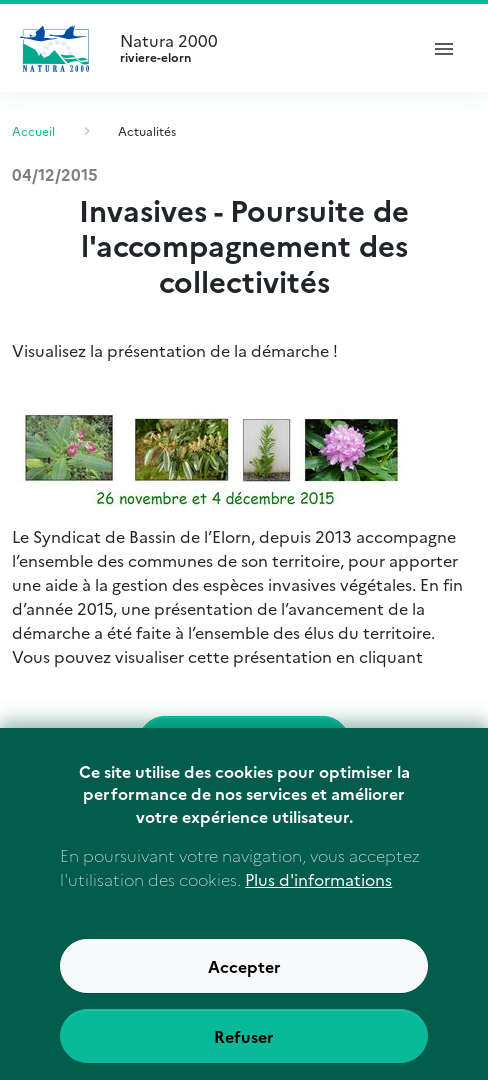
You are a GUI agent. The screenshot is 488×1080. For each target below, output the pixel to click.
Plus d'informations (318, 893)
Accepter (244, 980)
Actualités (147, 130)
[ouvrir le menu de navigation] (444, 48)
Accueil (33, 130)
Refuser (244, 1050)
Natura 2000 (260, 48)
